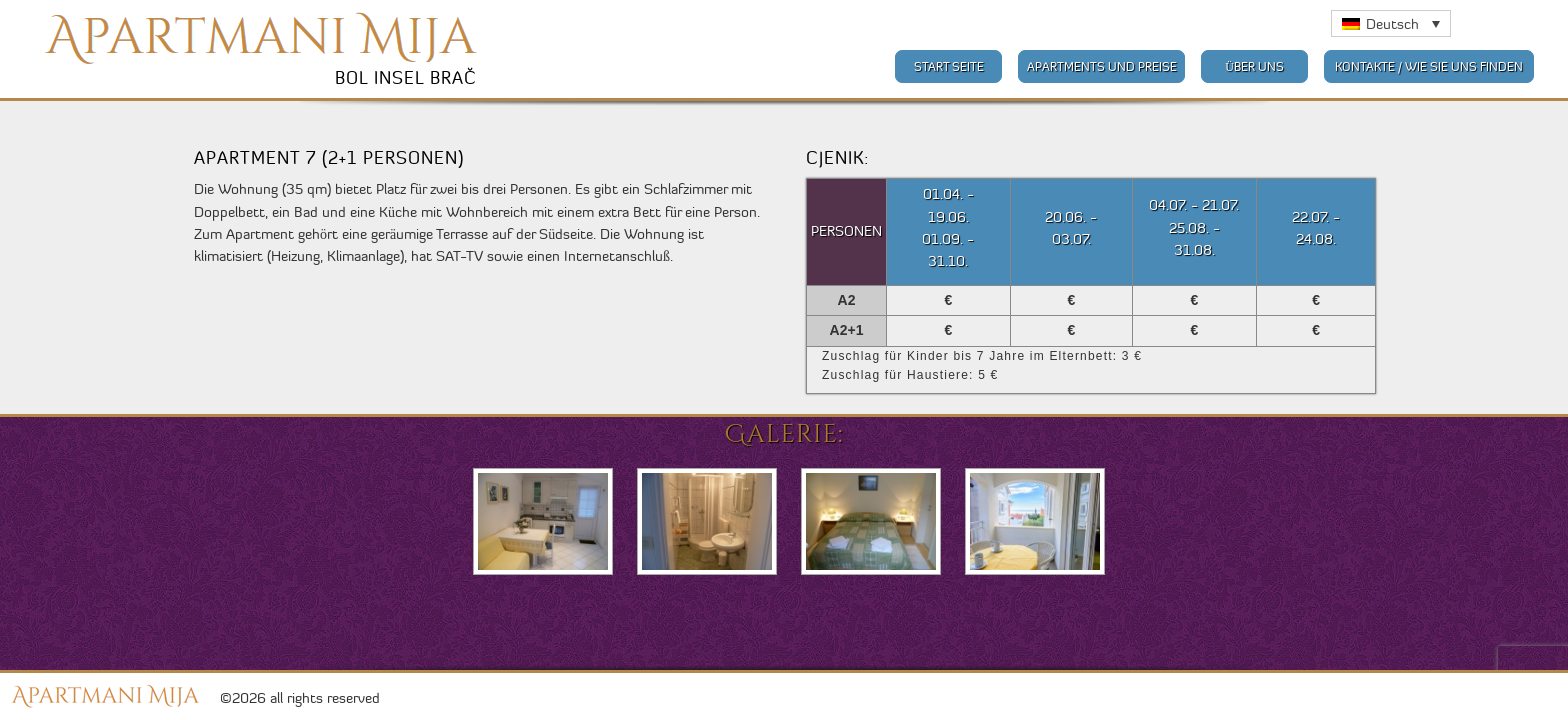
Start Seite (949, 66)
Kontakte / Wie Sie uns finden (1429, 66)
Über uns (1254, 66)
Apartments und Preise (1102, 66)
